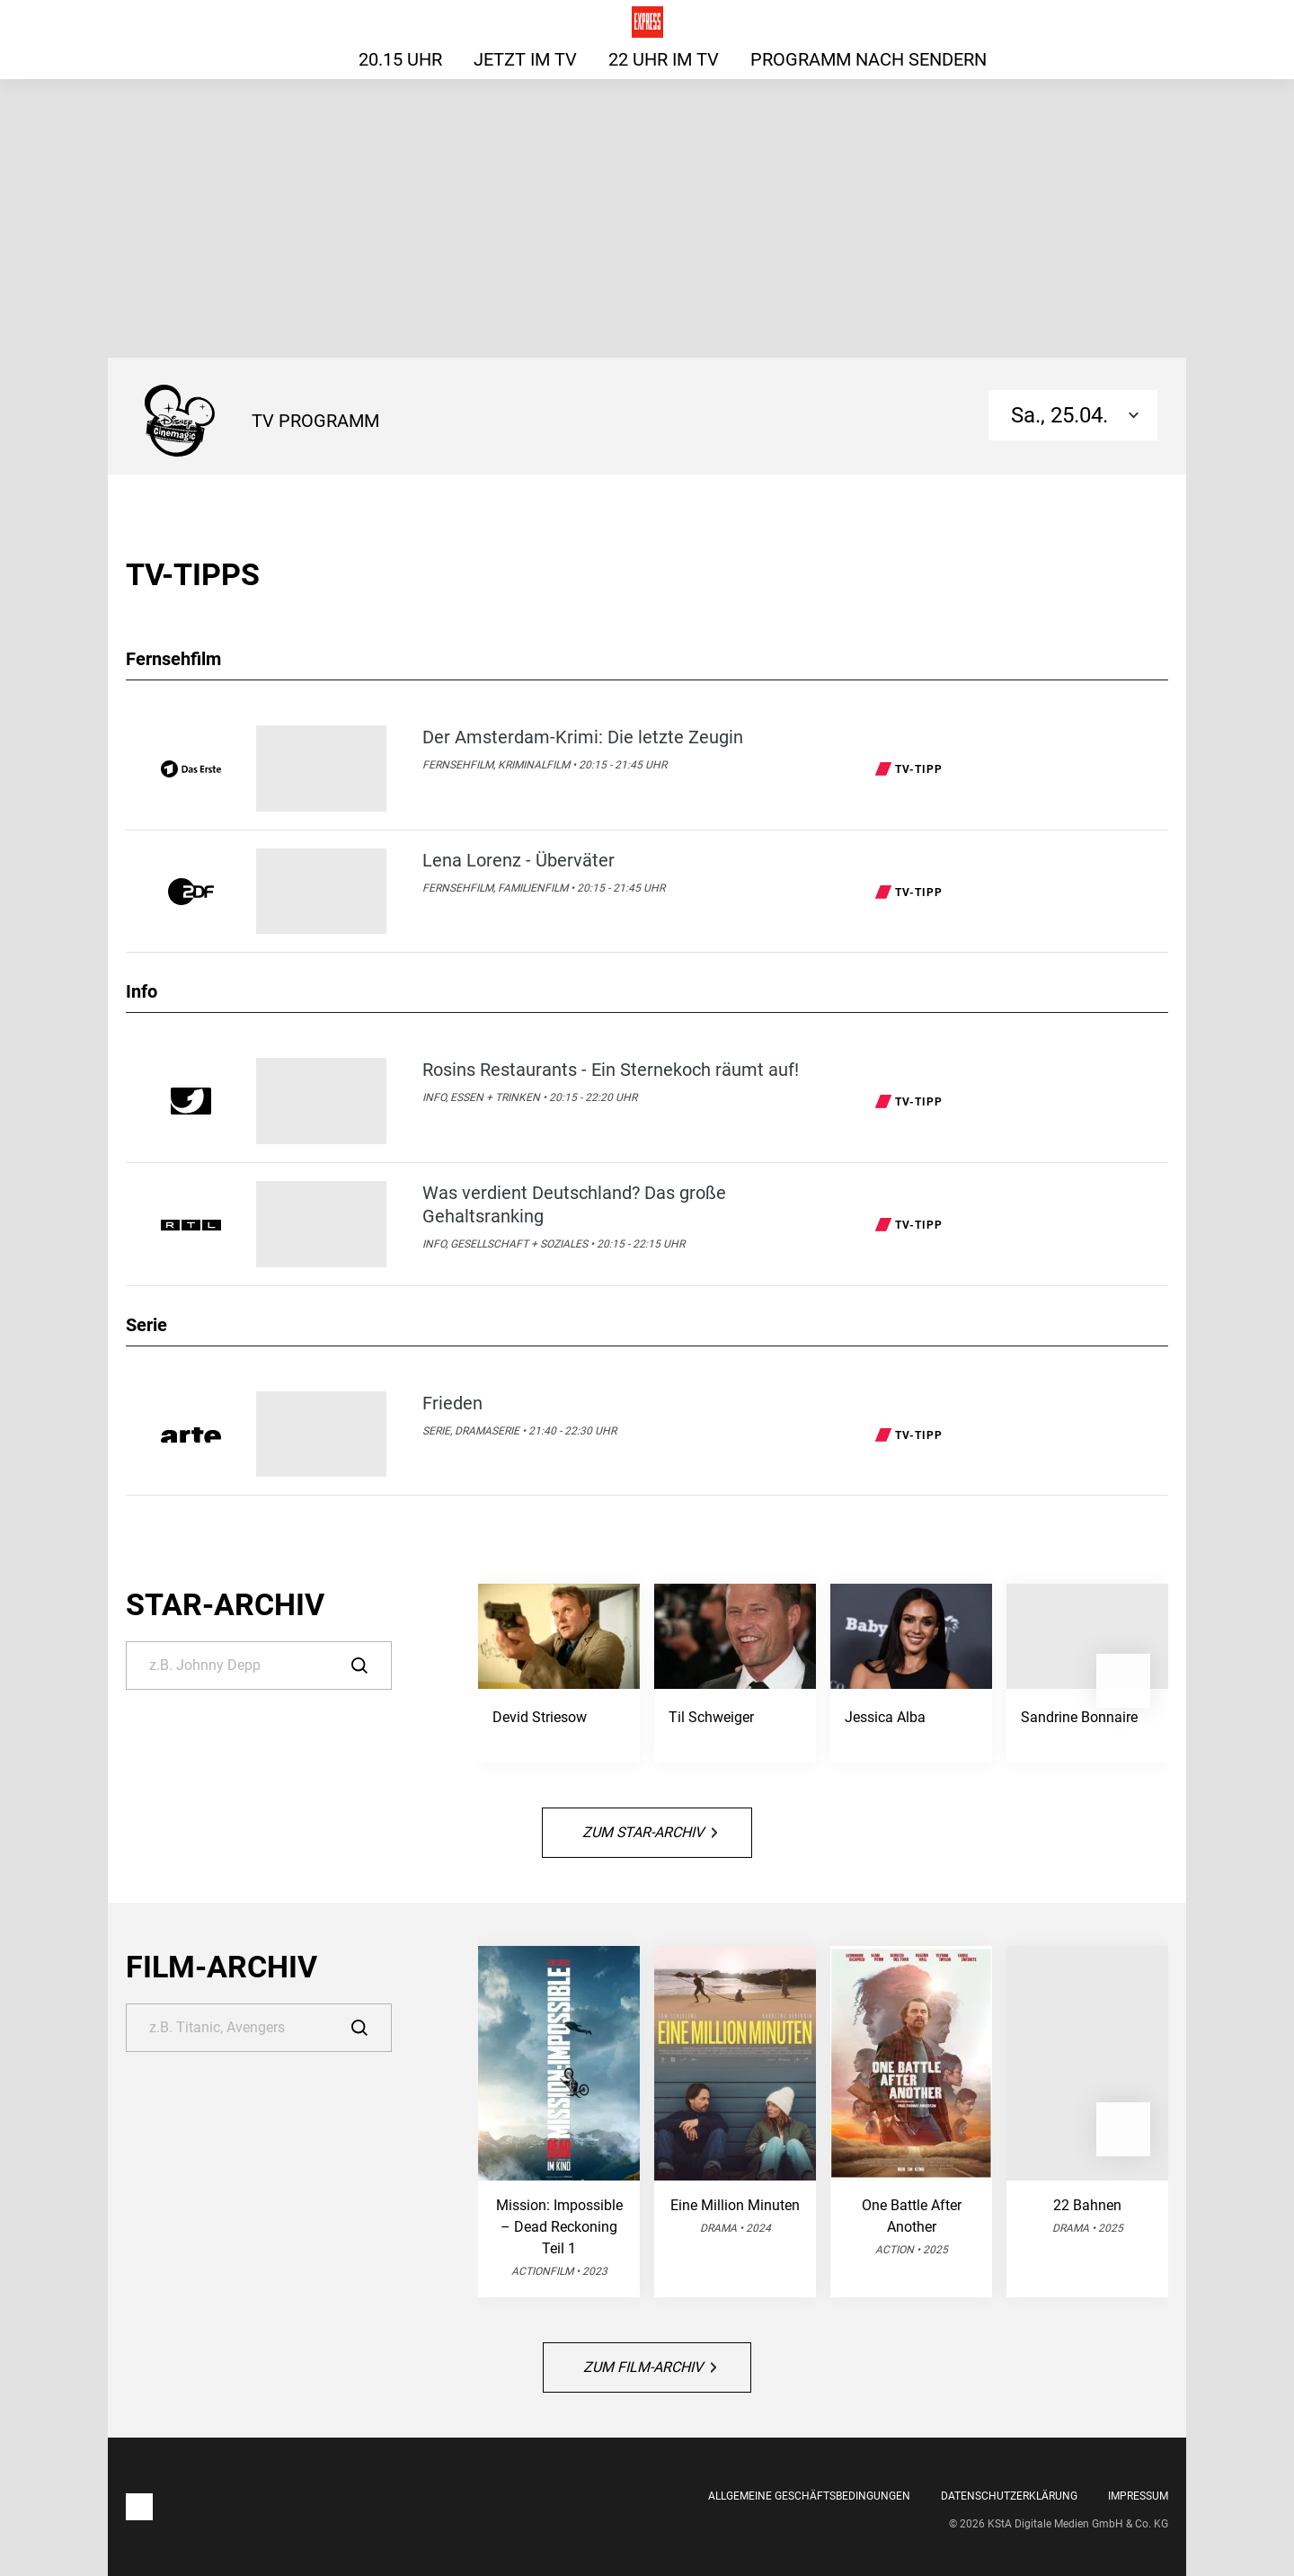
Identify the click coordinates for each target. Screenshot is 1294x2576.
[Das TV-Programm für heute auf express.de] (647, 22)
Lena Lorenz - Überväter (518, 860)
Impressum (1138, 2496)
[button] (1123, 1681)
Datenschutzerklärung (1009, 2496)
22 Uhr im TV (663, 59)
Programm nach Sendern (868, 59)
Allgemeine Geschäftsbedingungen (809, 2496)
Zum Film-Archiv (649, 2367)
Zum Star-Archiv (649, 1832)
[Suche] (259, 1665)
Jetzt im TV (525, 59)
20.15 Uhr (400, 59)
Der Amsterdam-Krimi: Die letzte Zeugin (582, 737)
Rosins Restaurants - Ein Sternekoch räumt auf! (610, 1069)
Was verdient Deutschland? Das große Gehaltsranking (574, 1204)
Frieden (452, 1403)
